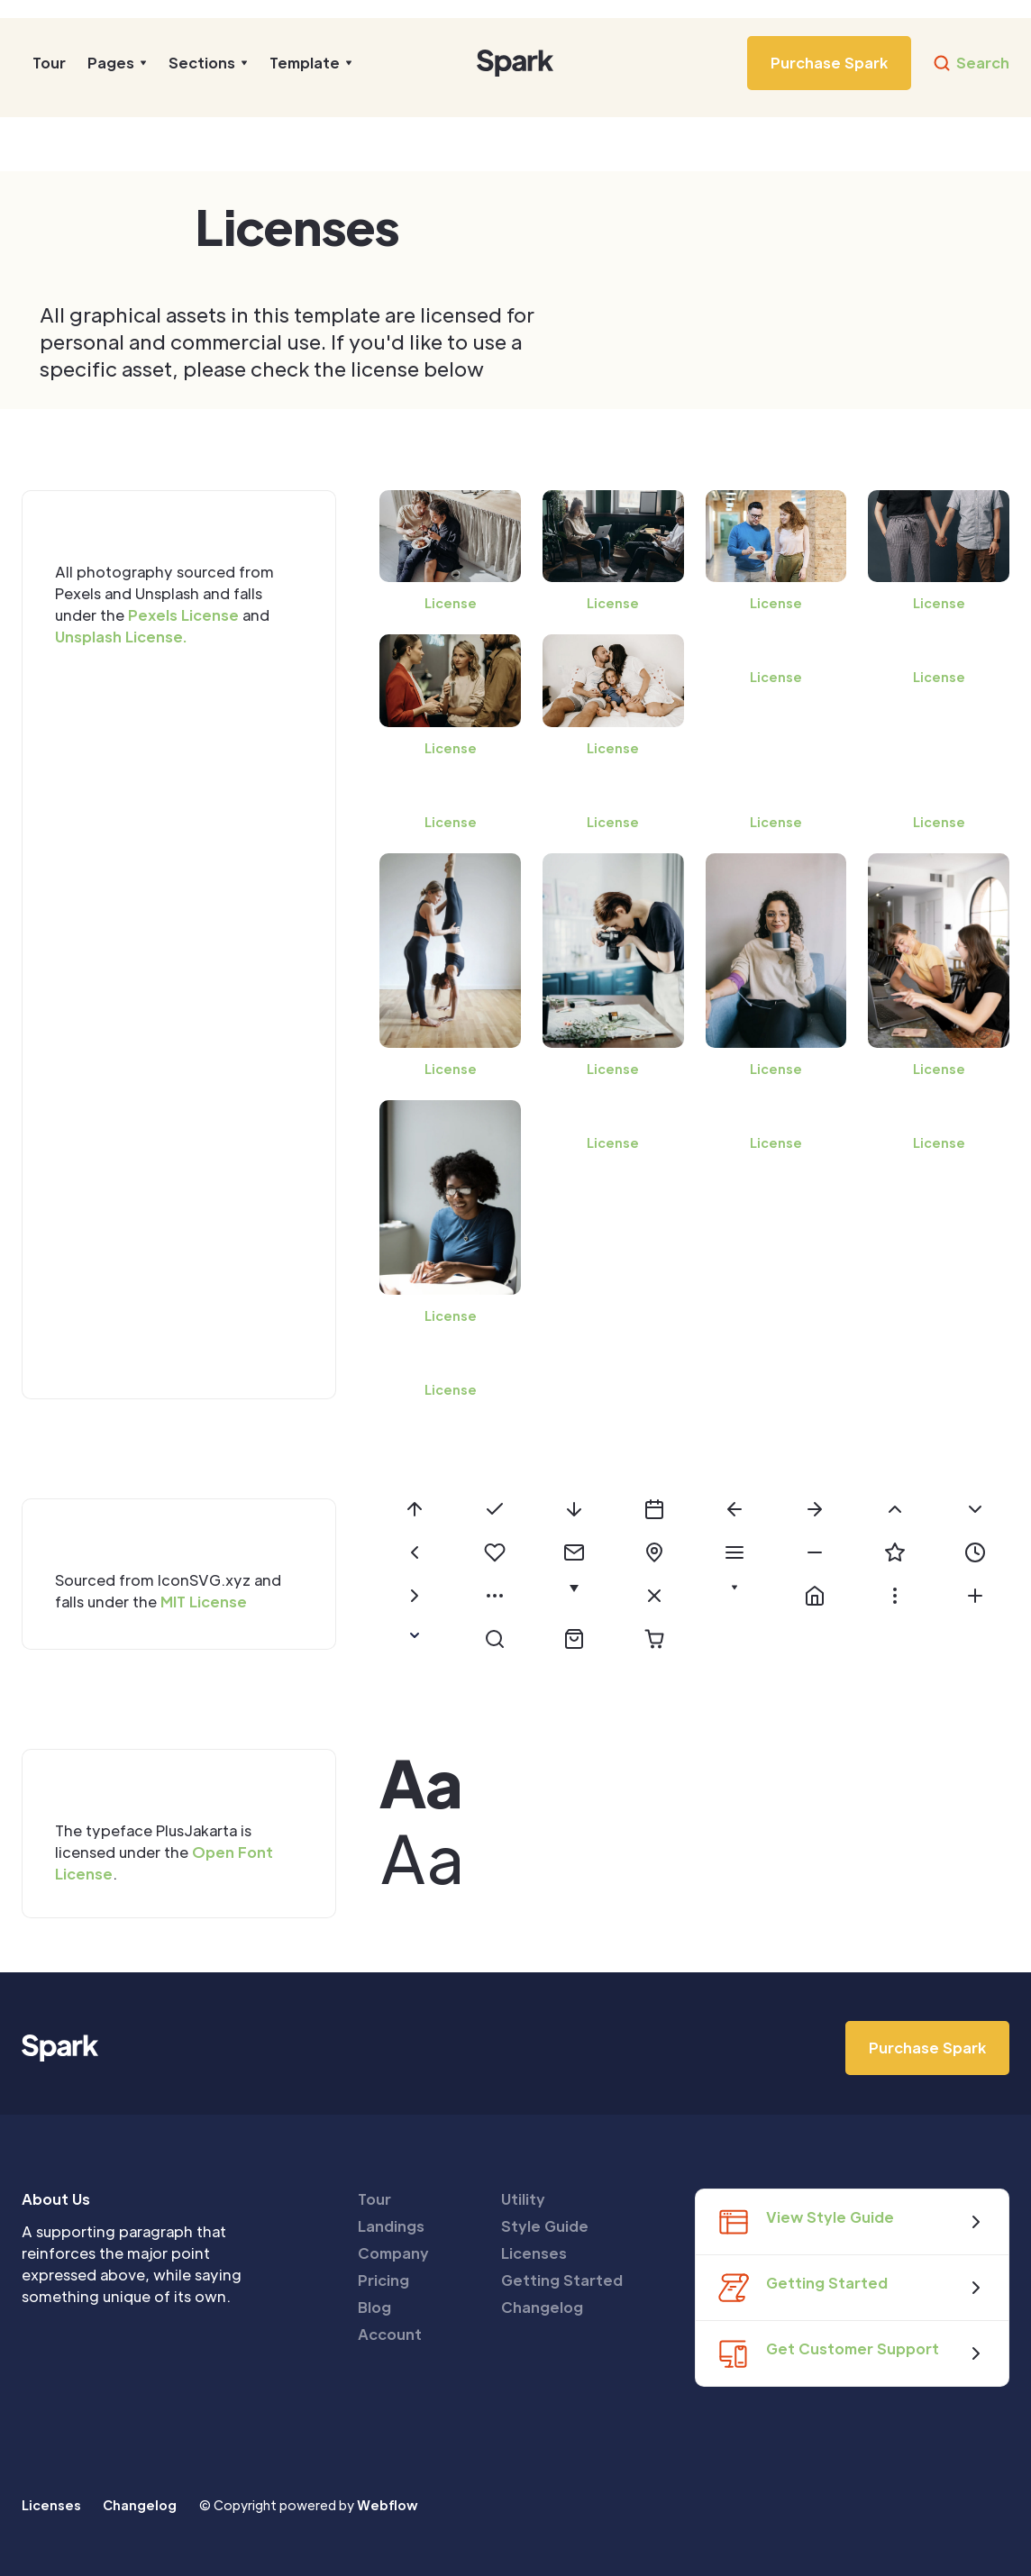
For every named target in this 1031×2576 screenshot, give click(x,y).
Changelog (542, 2307)
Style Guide (544, 2225)
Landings (391, 2225)
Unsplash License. (121, 636)
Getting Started (562, 2280)
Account (390, 2334)
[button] (117, 63)
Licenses (534, 2253)
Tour (49, 62)
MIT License (203, 1601)
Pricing (383, 2280)
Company (393, 2253)
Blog (374, 2307)
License (450, 603)
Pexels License (183, 614)
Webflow (387, 2505)
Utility (523, 2198)
